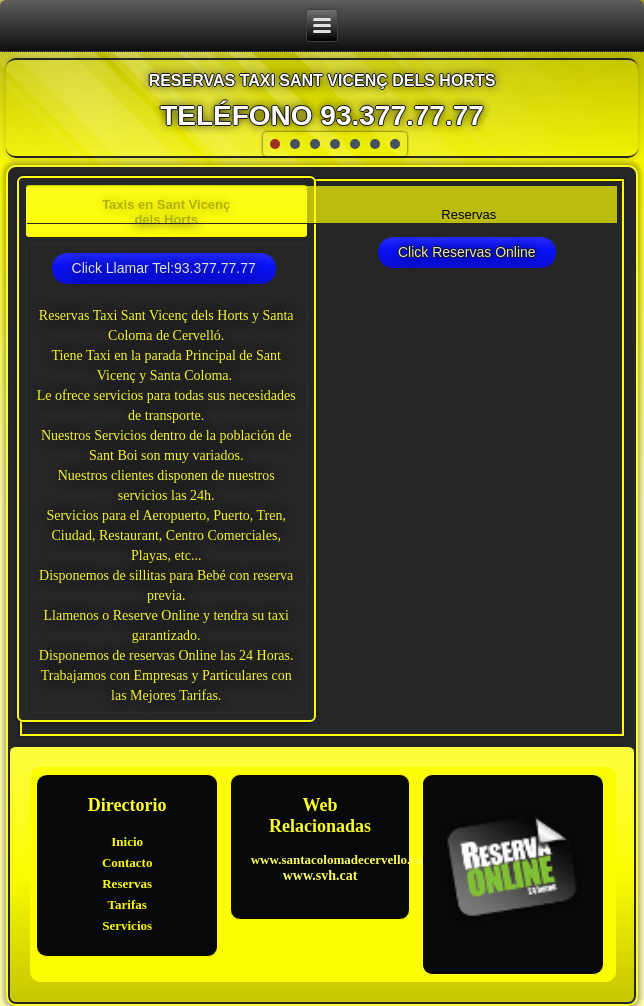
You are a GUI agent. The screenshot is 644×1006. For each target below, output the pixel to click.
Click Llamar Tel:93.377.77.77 (164, 268)
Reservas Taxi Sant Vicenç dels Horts (322, 80)
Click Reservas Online (467, 252)
